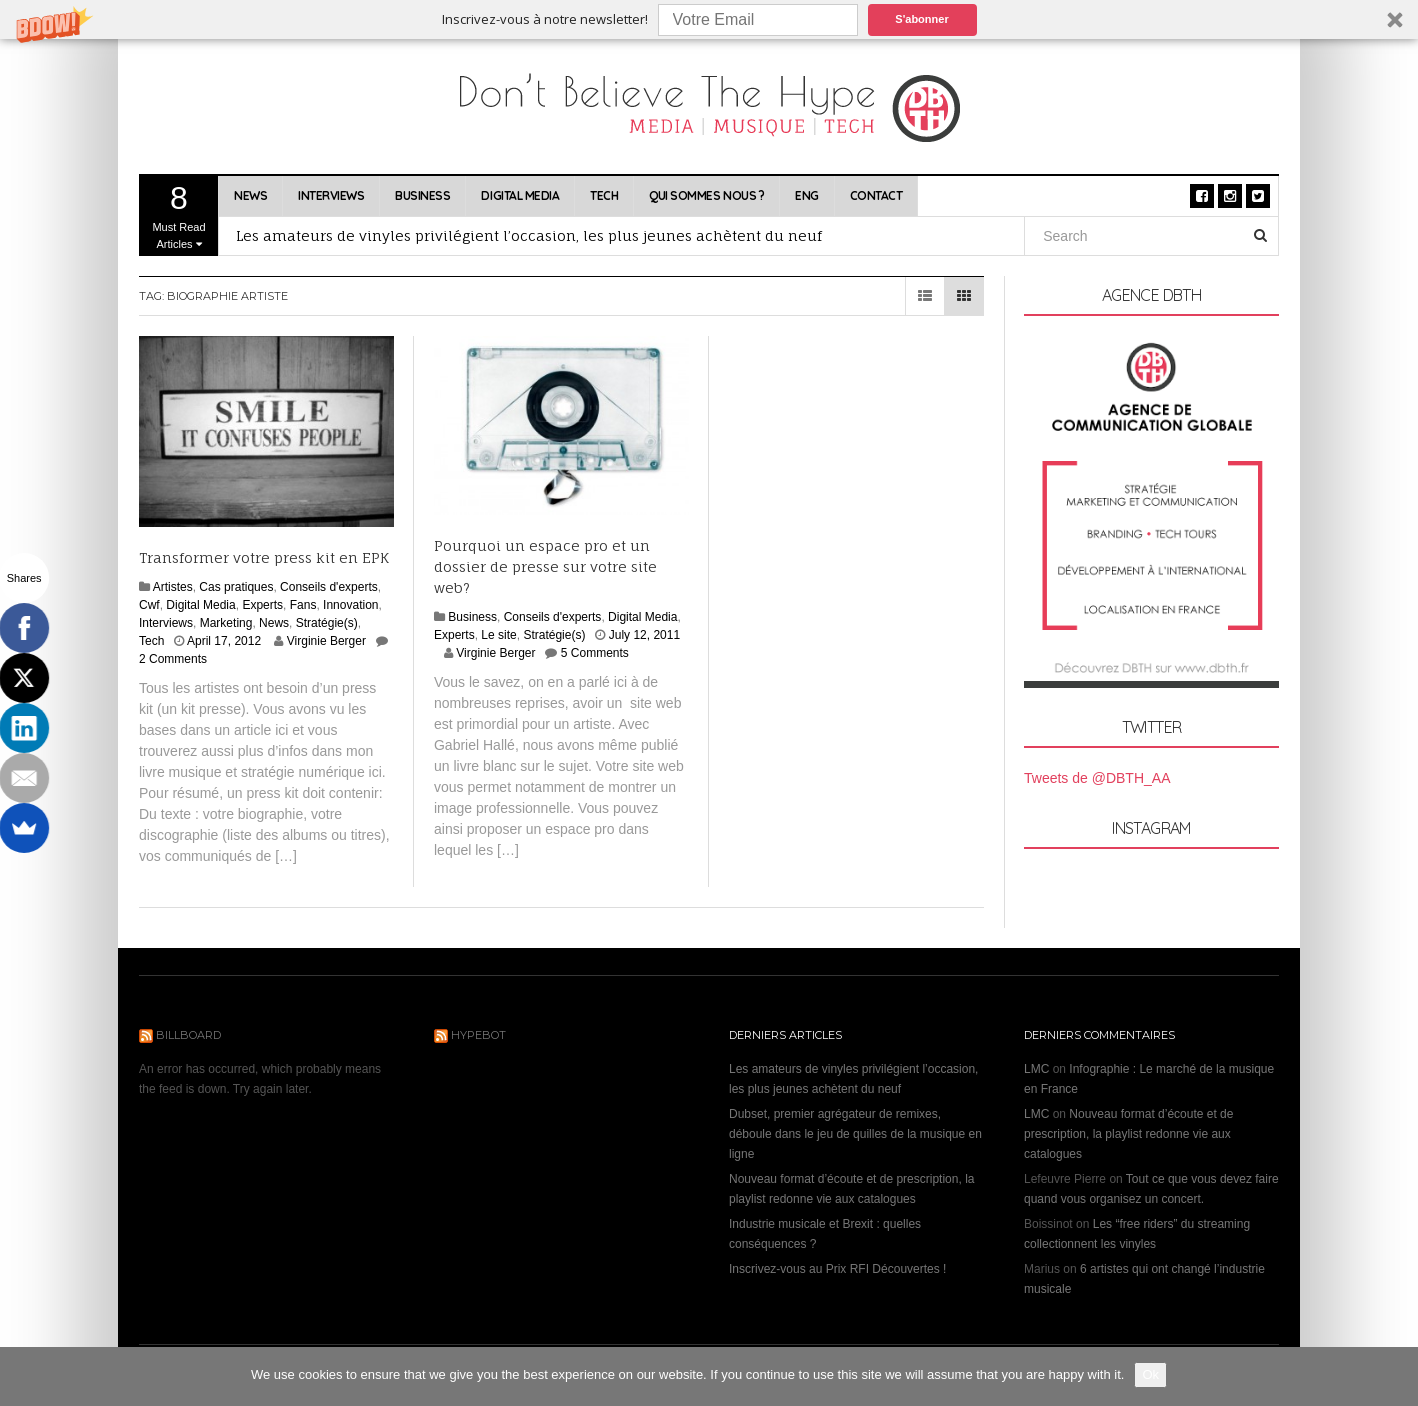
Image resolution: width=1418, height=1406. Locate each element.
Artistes (173, 587)
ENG (807, 195)
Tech (604, 195)
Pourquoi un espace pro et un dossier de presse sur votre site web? (545, 566)
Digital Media (520, 195)
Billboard (188, 1035)
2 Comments (173, 659)
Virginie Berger (326, 641)
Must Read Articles (179, 215)
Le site (498, 635)
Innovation (350, 605)
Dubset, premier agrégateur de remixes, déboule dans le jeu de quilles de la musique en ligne (855, 1134)
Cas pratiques (236, 587)
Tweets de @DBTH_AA (1097, 778)
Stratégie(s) (327, 623)
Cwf (149, 605)
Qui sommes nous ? (706, 195)
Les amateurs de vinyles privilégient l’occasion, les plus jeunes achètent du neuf (529, 235)
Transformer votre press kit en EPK (264, 557)
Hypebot (478, 1035)
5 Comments (595, 653)
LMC (1036, 1069)
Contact (876, 195)
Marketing (226, 623)
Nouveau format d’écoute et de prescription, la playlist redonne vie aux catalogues (1128, 1134)
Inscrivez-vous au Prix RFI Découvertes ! (837, 1269)
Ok (1150, 1374)
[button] (709, 19)
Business (422, 195)
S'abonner (921, 19)
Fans (303, 605)
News (250, 195)
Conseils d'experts (329, 587)
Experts (262, 605)
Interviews (331, 195)
